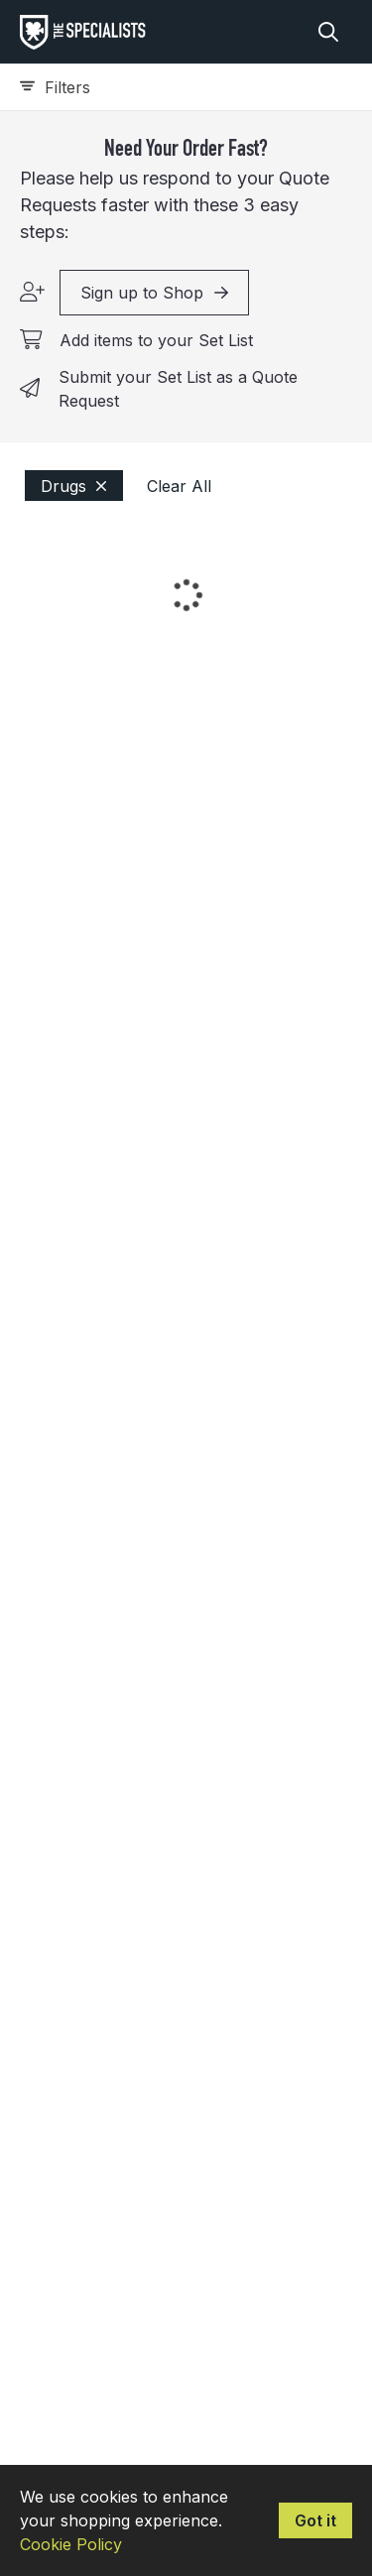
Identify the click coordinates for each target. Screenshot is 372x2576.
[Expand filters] (186, 87)
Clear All (179, 486)
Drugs (74, 486)
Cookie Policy (71, 2544)
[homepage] (88, 32)
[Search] (328, 32)
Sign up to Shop (154, 293)
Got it (315, 2520)
